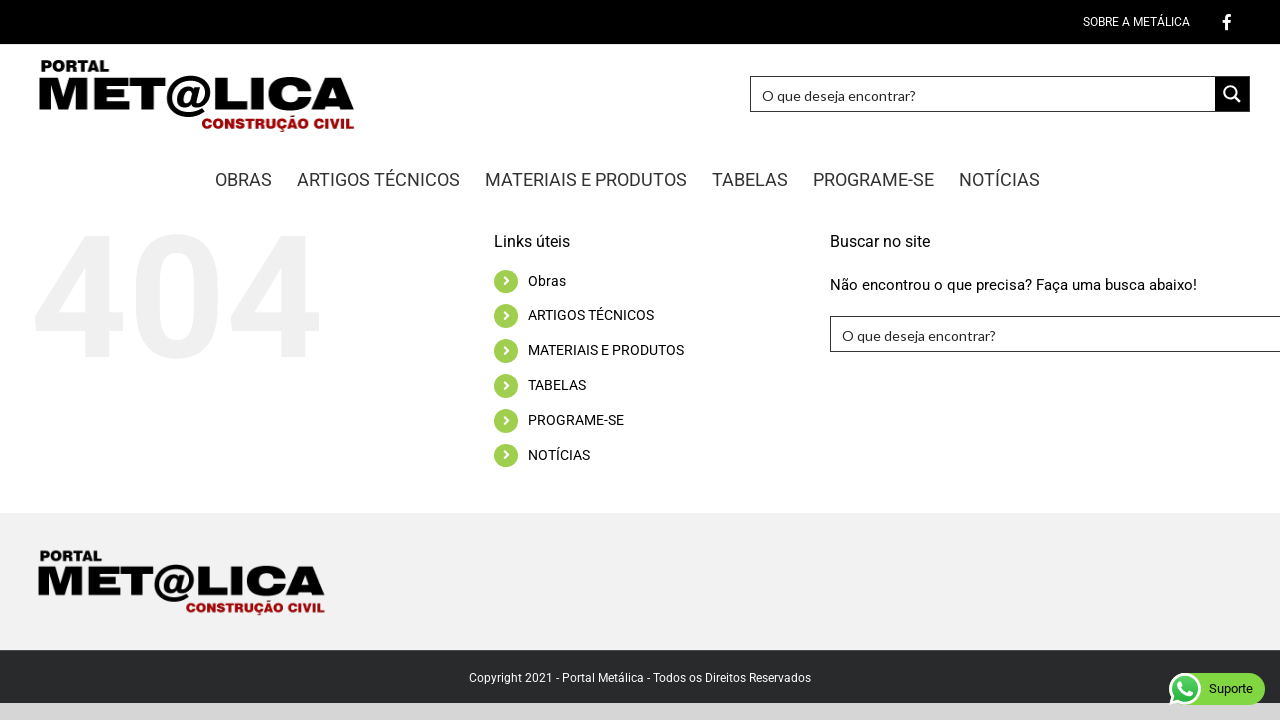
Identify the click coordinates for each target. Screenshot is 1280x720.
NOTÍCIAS (559, 455)
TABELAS (557, 385)
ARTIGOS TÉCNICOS (591, 315)
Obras (547, 281)
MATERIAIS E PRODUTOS (606, 350)
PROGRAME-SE (576, 420)
